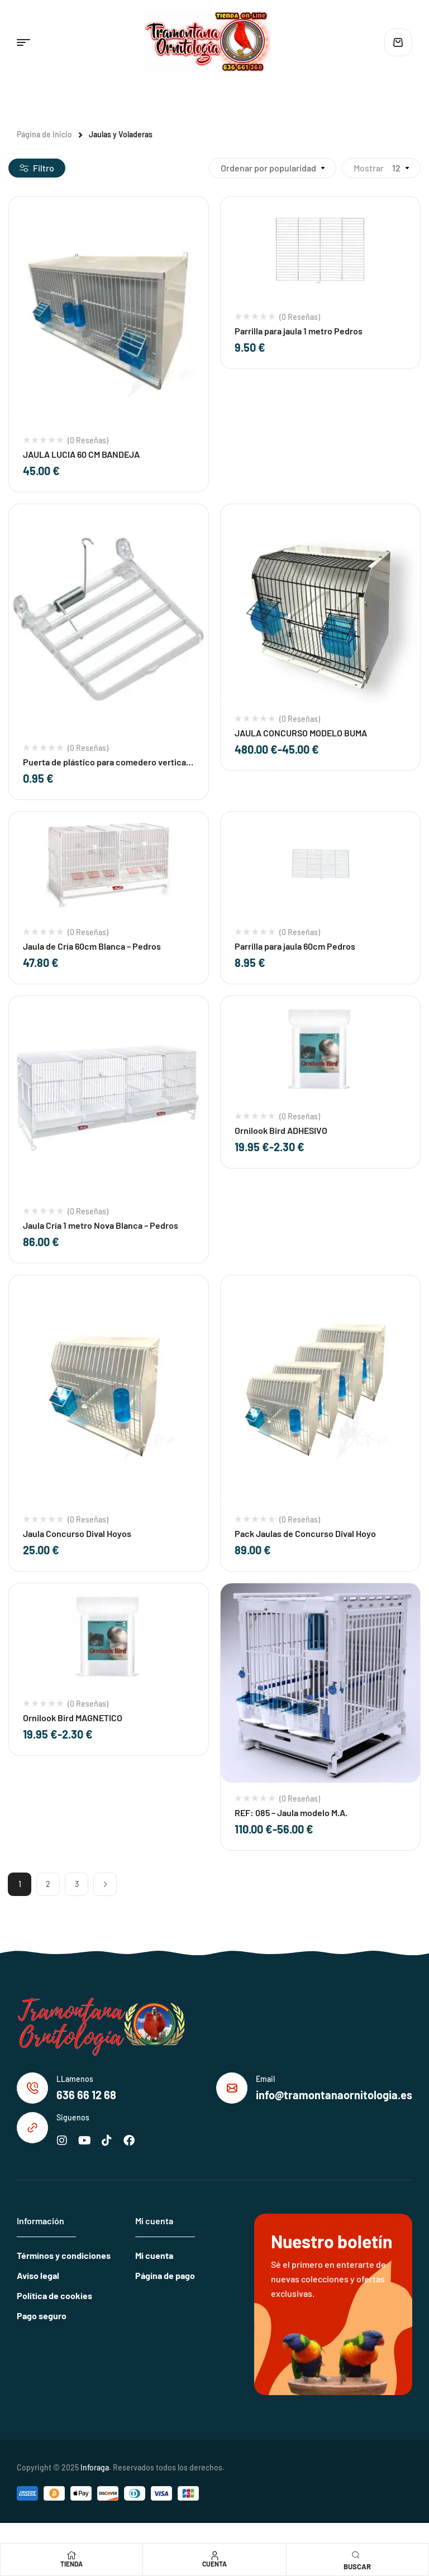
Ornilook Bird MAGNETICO (72, 1717)
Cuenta (214, 2564)
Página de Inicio (44, 134)
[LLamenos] (32, 2088)
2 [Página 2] (48, 1884)
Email (265, 2079)
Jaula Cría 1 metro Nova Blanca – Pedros (100, 1225)
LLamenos (74, 2079)
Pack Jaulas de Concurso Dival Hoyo (305, 1533)
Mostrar (369, 167)
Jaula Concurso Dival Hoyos (77, 1533)
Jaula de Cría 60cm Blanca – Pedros (92, 946)
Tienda (71, 2564)
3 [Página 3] (77, 1884)
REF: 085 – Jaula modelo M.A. (291, 1812)
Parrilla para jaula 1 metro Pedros (299, 330)
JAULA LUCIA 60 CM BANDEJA (81, 454)
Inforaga (94, 2467)
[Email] (231, 2088)
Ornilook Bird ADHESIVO (281, 1130)
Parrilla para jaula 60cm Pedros (295, 946)
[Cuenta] (214, 2555)
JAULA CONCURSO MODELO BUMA (301, 732)
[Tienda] (71, 2555)
